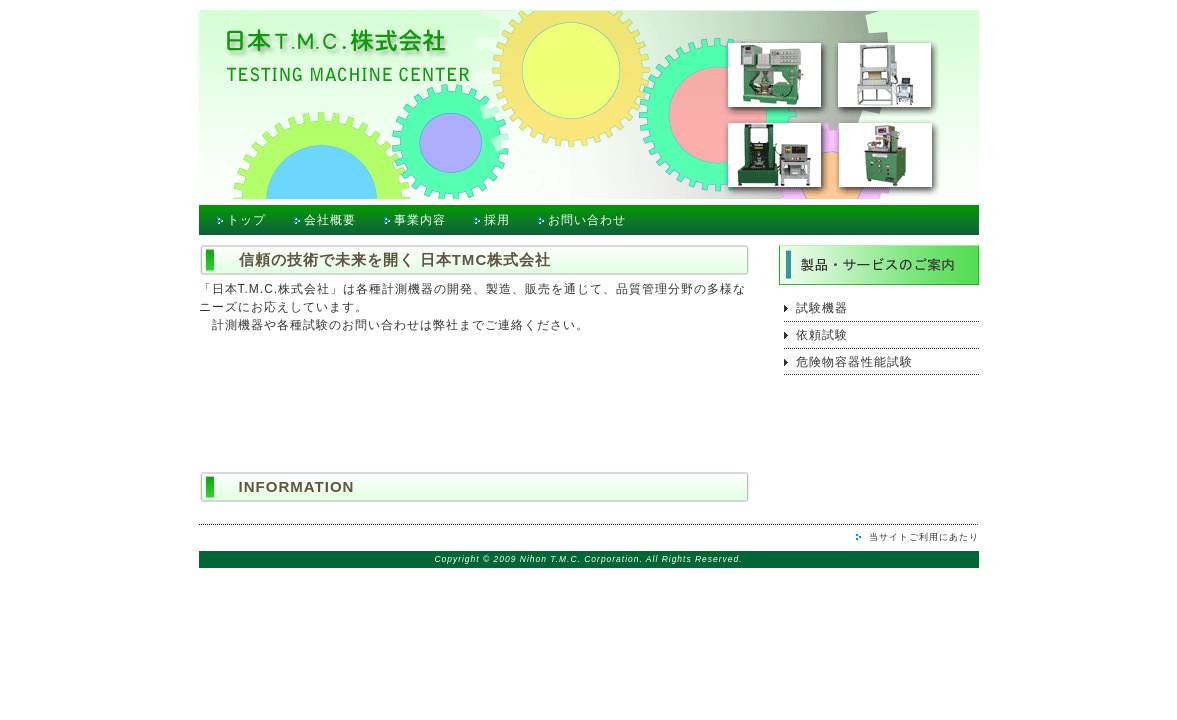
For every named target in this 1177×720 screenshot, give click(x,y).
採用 (497, 220)
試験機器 (822, 308)
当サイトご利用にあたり (924, 537)
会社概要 (330, 220)
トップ (246, 220)
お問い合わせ (587, 220)
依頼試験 (822, 335)
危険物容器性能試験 (854, 362)
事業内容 (420, 220)
